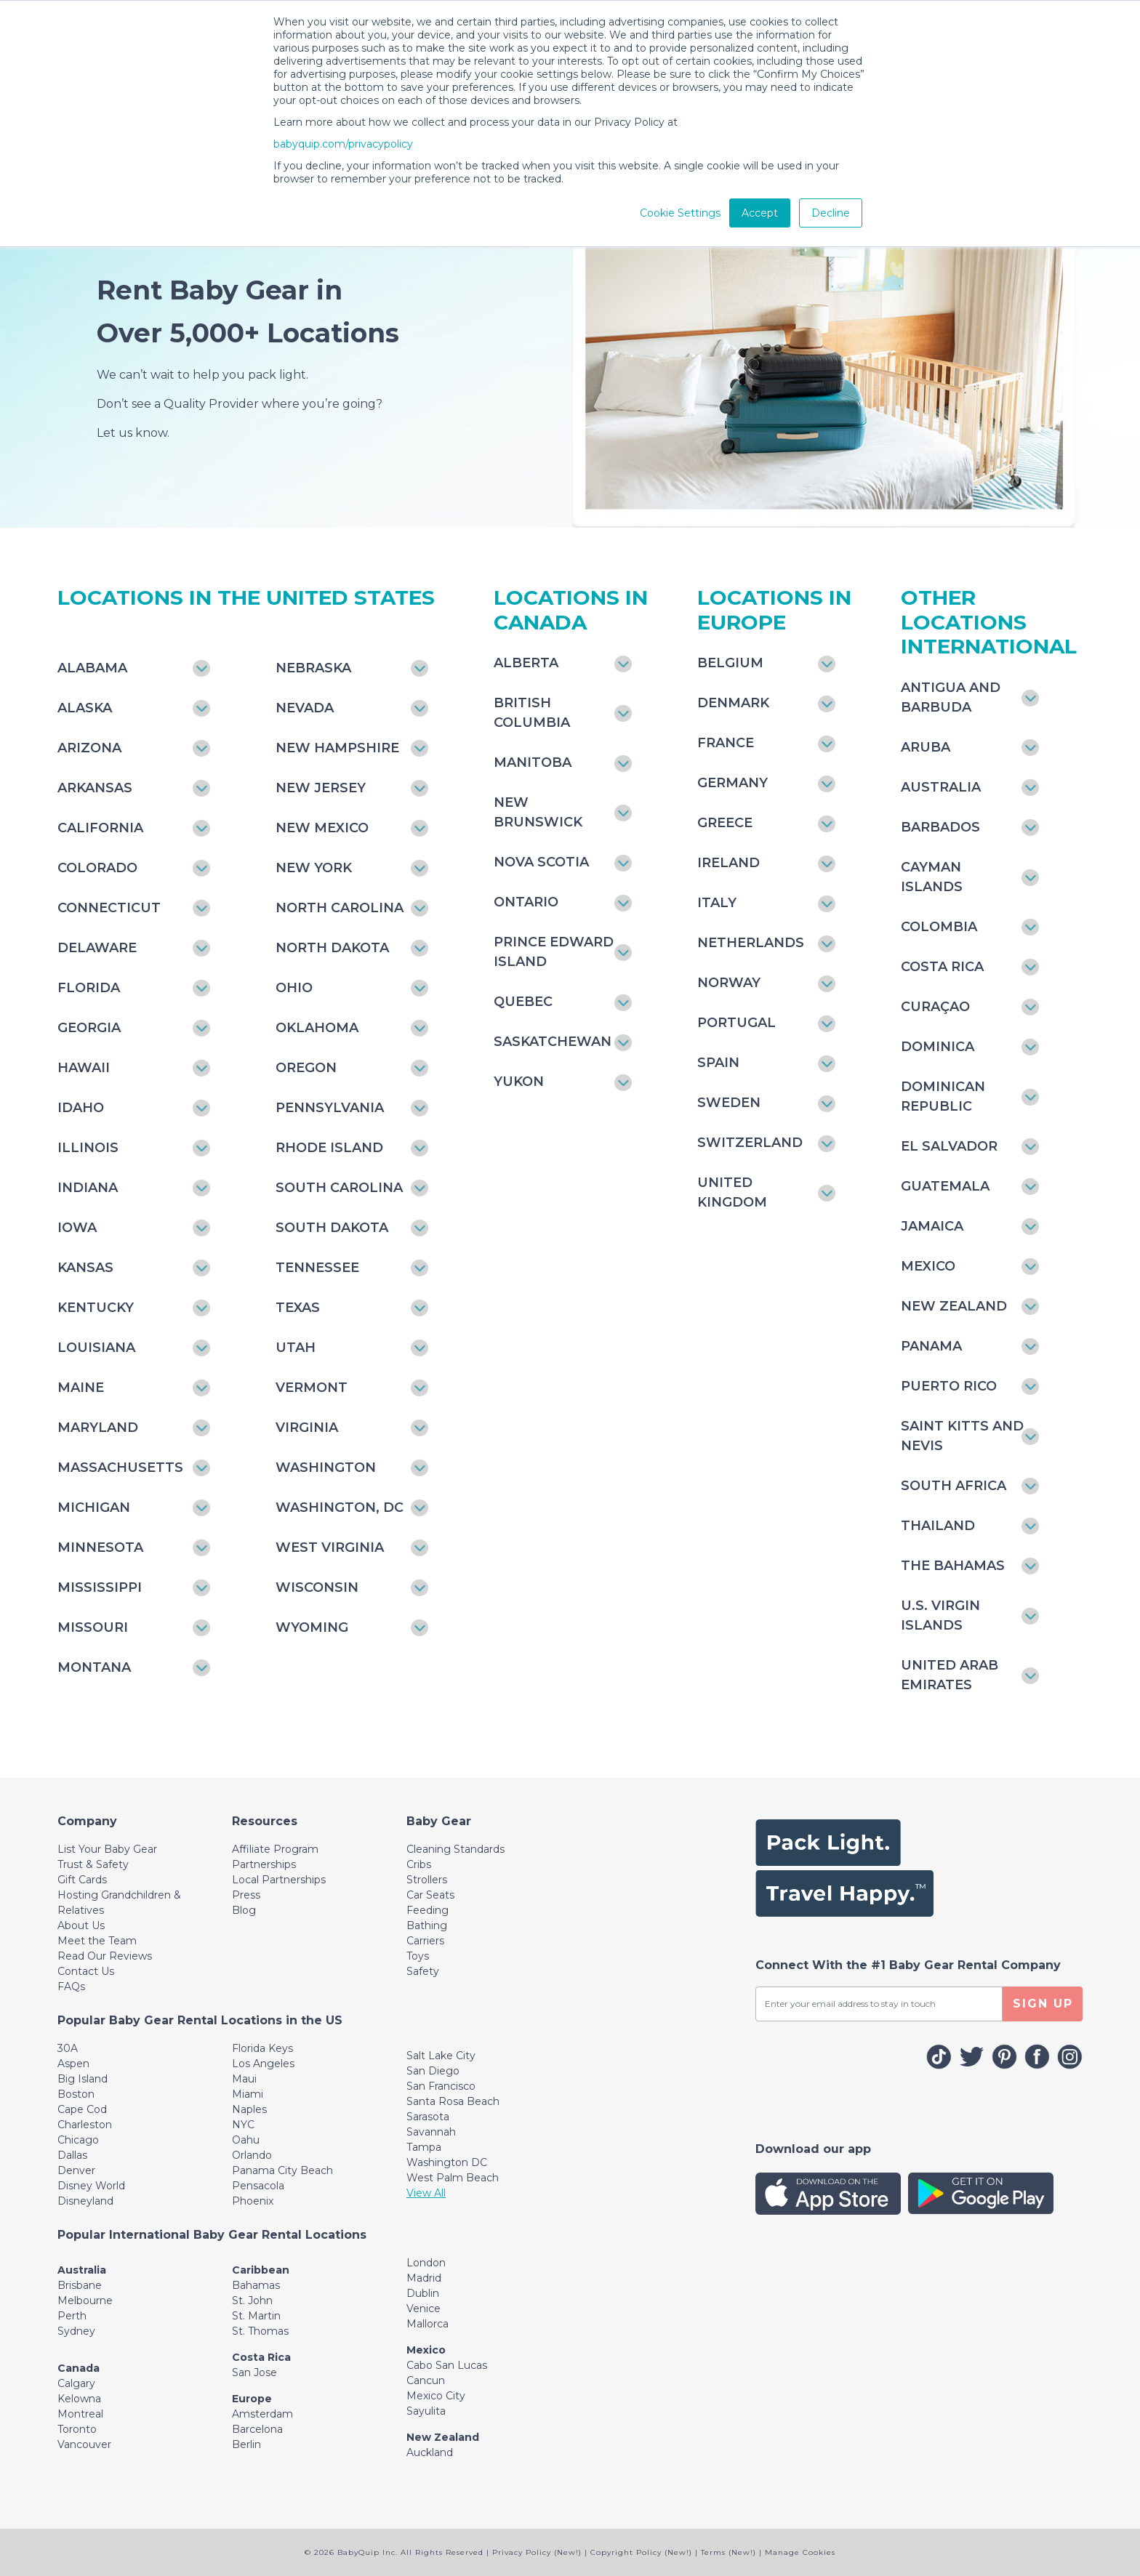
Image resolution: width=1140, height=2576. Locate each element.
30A (67, 2048)
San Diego (432, 2070)
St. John (252, 2300)
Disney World (91, 2185)
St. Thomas (260, 2331)
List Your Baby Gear (107, 1849)
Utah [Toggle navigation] (296, 1348)
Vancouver (84, 2444)
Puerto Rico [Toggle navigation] (949, 1386)
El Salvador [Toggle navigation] (949, 1146)
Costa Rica (261, 2357)
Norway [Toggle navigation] (728, 983)
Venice (423, 2308)
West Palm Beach (452, 2177)
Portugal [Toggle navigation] (736, 1023)
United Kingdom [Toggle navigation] (732, 1192)
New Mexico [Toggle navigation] (322, 828)
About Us (81, 1925)
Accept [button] (760, 213)
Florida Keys (262, 2048)
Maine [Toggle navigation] (80, 1388)
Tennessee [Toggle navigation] (317, 1268)
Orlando (252, 2155)
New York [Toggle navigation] (314, 868)
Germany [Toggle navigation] (732, 783)
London (426, 2262)
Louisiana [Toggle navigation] (96, 1348)
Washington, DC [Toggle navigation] (340, 1508)
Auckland (429, 2452)
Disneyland (85, 2200)
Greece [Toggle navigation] (724, 823)
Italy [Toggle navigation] (716, 903)
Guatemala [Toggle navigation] (945, 1186)
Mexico (426, 2349)
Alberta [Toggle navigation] (526, 663)
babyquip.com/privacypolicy (343, 143)
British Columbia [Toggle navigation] (532, 712)
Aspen (73, 2063)
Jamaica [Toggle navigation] (932, 1226)
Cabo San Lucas (446, 2365)
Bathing (426, 1925)
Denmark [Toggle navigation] (733, 703)
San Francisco (440, 2086)
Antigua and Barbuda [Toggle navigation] (950, 697)
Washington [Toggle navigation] (326, 1468)
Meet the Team (97, 1940)
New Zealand (442, 2437)
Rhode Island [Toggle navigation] (329, 1148)
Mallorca (427, 2323)
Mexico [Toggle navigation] (928, 1266)
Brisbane (79, 2285)
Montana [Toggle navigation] (94, 1667)
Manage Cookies (800, 2552)
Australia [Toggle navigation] (941, 787)
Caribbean (260, 2270)
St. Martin (256, 2315)
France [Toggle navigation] (725, 743)
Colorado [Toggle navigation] (97, 868)
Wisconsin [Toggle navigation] (317, 1587)
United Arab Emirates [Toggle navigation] (949, 1675)
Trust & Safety (93, 1864)
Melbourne (85, 2300)
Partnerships (264, 1864)
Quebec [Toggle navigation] (523, 1002)
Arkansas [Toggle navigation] (94, 788)
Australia (81, 2270)
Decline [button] (830, 213)
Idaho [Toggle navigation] (80, 1108)
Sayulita (426, 2411)
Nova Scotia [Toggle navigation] (541, 862)
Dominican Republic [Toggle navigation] (943, 1096)
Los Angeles (263, 2063)
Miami (247, 2094)
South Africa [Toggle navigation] (953, 1486)
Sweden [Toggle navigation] (728, 1103)
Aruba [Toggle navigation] (925, 747)
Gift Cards (82, 1879)
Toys (417, 1956)
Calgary (76, 2383)
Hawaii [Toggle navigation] (83, 1068)
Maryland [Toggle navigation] (97, 1428)
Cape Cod (82, 2109)
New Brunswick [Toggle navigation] (538, 812)
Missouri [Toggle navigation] (92, 1627)
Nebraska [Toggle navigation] (313, 668)
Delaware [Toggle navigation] (97, 948)
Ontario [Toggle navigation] (526, 902)
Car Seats (430, 1894)
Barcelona (257, 2429)
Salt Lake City (440, 2055)
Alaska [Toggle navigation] (84, 708)
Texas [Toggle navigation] (298, 1308)
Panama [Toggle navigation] (931, 1346)
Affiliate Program (275, 1849)
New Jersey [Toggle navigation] (321, 788)
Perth (72, 2315)
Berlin (246, 2444)
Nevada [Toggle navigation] (305, 708)
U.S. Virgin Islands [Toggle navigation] (940, 1615)
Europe (252, 2398)
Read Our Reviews (104, 1956)
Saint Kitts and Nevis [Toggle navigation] (962, 1436)
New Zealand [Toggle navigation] (954, 1306)
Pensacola (258, 2185)
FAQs (71, 1986)
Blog (244, 1910)
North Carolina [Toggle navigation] (340, 908)
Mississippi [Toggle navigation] (99, 1587)
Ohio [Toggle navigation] (294, 988)
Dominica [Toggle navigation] (937, 1047)
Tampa (423, 2147)
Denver (76, 2170)
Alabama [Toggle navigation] (92, 668)
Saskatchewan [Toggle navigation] (552, 1042)
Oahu (246, 2139)
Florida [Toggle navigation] (88, 988)
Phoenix (252, 2200)
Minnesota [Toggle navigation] (100, 1547)
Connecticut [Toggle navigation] (109, 908)
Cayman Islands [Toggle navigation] (932, 877)
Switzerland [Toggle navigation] (750, 1143)
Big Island (82, 2078)
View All (426, 2192)
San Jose (254, 2372)
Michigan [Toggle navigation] (93, 1508)
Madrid (423, 2278)
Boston (76, 2094)
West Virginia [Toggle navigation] (330, 1547)
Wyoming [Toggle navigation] (312, 1627)
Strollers (426, 1879)
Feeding (427, 1910)
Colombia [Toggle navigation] (939, 927)
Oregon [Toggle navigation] (306, 1068)
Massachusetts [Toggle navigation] (120, 1468)
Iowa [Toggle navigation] (77, 1228)
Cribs (418, 1864)
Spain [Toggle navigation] (718, 1063)
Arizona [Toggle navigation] (89, 748)
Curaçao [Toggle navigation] (935, 1007)
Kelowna (79, 2398)
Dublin (422, 2293)
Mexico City (435, 2395)
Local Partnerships (279, 1879)
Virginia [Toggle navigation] (307, 1428)
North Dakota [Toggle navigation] (332, 948)
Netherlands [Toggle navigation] (750, 943)
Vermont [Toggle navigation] (312, 1388)
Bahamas (256, 2285)
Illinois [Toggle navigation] (88, 1148)
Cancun (425, 2380)
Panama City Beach (282, 2170)
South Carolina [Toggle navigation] (339, 1188)
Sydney (76, 2331)
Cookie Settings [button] (680, 213)
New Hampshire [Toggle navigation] (337, 748)
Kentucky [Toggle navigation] (95, 1308)
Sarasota (427, 2116)
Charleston (84, 2124)
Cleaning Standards (455, 1849)
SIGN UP (1043, 2004)
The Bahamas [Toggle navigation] (953, 1566)
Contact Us (85, 1971)
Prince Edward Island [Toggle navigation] (554, 952)
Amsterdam (262, 2413)
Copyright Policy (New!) (641, 2552)
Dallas (72, 2155)
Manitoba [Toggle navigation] (532, 762)
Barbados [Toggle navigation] (940, 827)
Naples (249, 2109)
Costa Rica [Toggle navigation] (942, 967)
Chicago (78, 2139)
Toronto (77, 2429)
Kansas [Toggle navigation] (85, 1268)
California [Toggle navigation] (100, 828)
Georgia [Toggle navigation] (89, 1028)
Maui (244, 2078)
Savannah (431, 2131)
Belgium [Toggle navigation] (730, 663)
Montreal (80, 2413)
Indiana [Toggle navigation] (87, 1188)
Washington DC (446, 2162)
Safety (422, 1971)
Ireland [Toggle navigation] (728, 863)
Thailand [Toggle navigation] (938, 1526)
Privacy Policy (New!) (537, 2552)
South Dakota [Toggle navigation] (332, 1228)
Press (246, 1894)
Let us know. (133, 433)
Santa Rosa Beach (452, 2101)
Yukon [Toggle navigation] (519, 1082)
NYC (243, 2124)
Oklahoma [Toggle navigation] (317, 1028)
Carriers (425, 1940)
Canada (78, 2368)
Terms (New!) (728, 2552)
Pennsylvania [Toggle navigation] (330, 1108)
